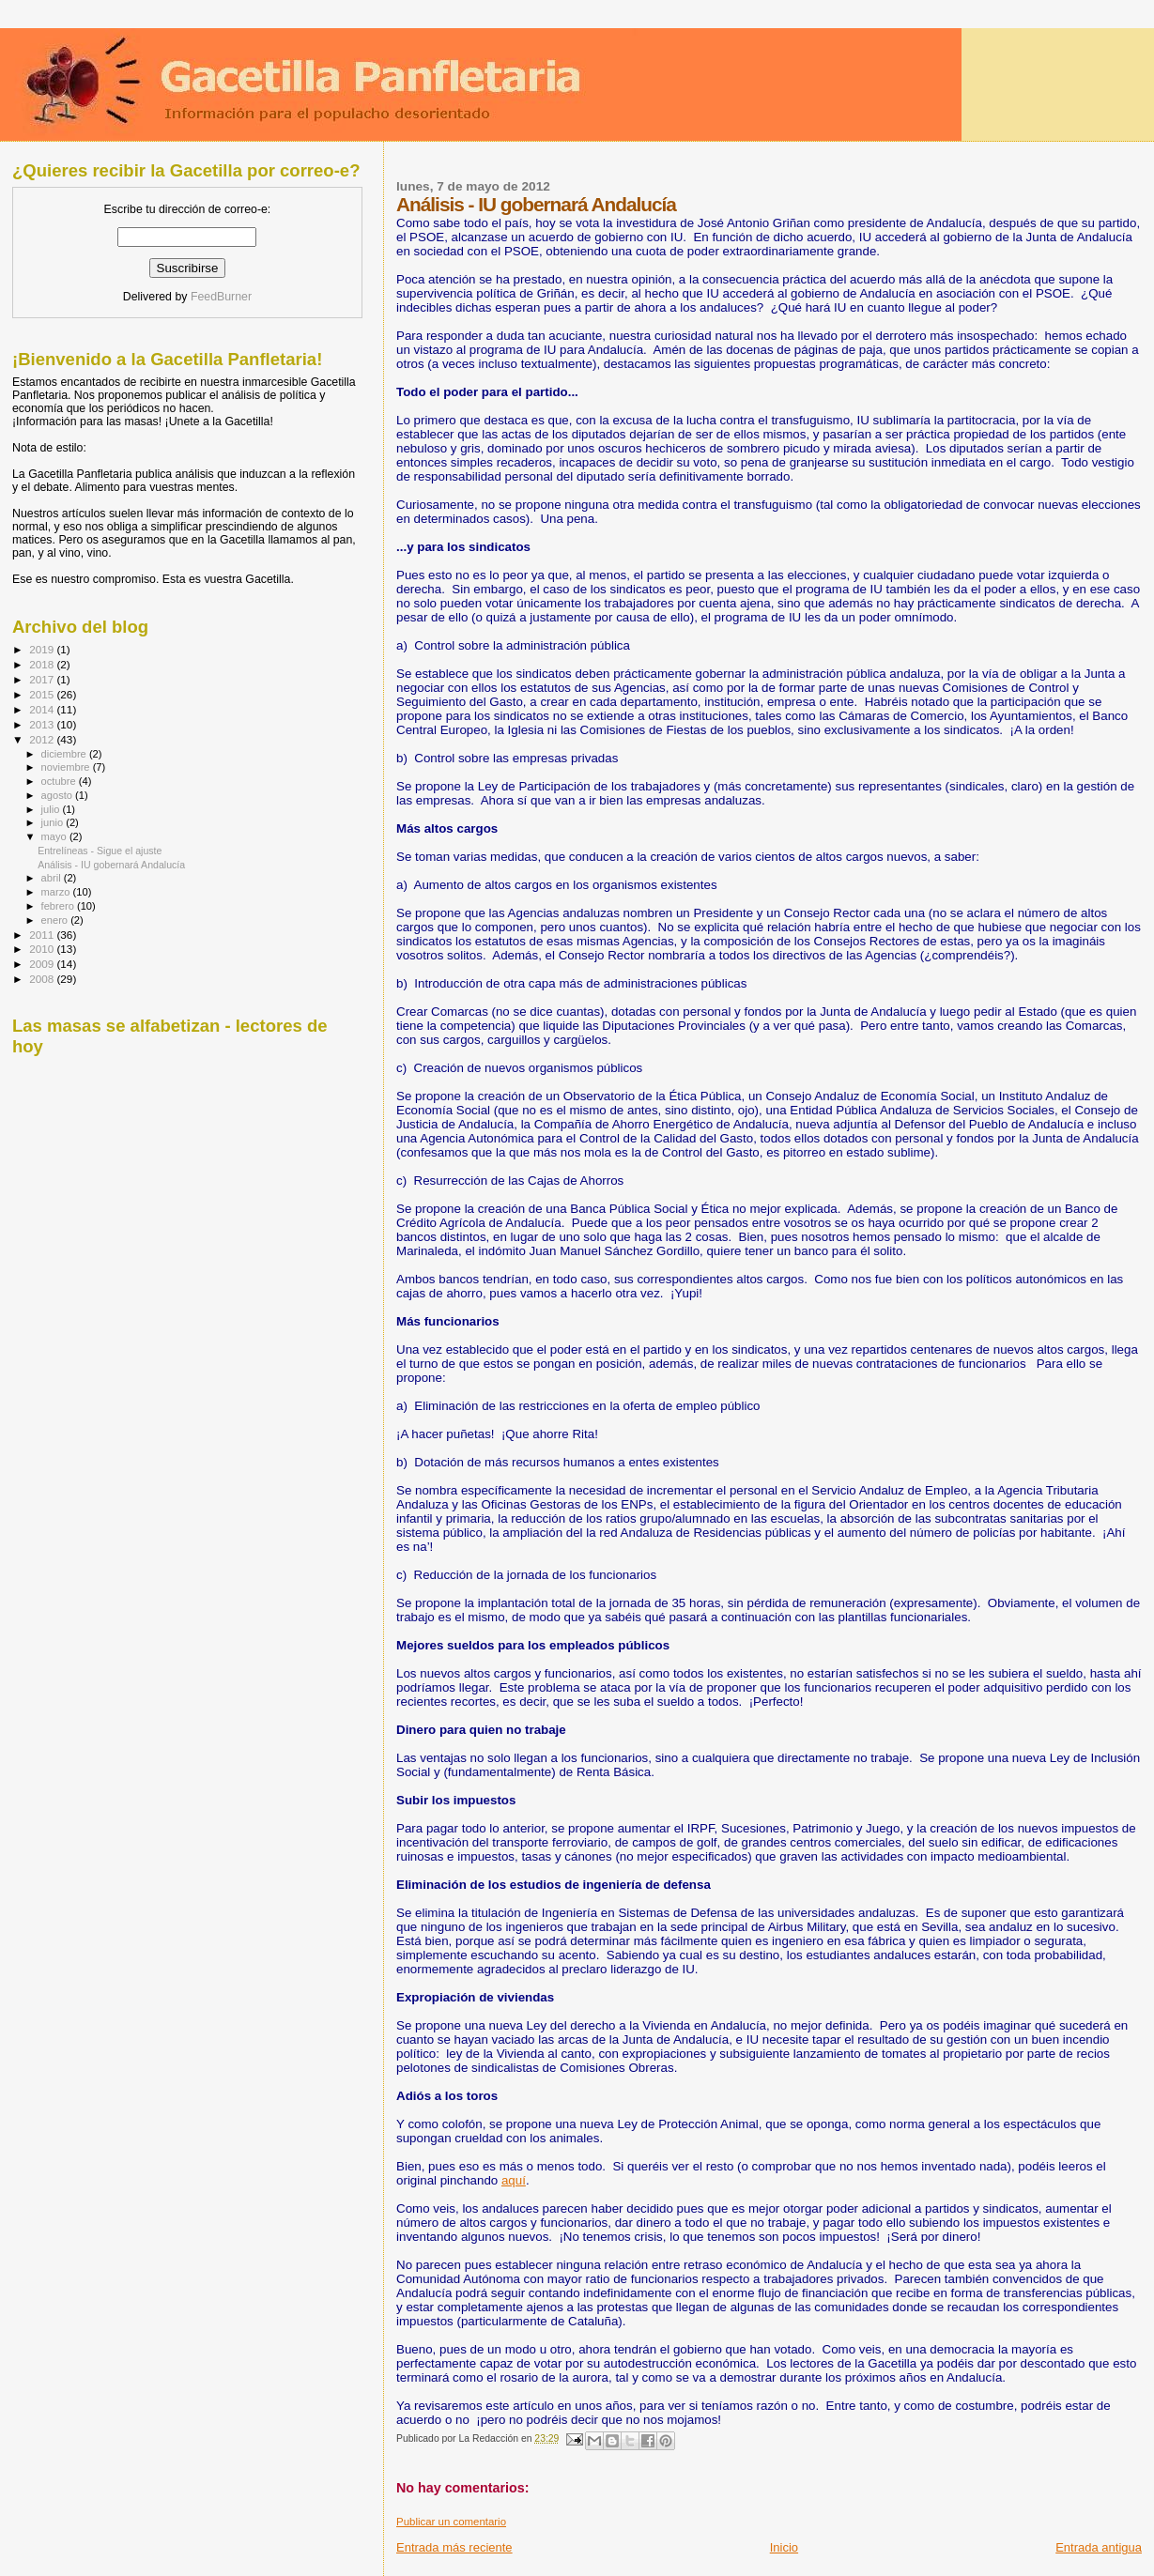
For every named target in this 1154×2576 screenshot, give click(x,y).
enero (56, 920)
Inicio (784, 2547)
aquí (513, 2180)
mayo (55, 836)
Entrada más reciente (454, 2547)
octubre (60, 781)
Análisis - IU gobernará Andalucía (111, 864)
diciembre (65, 753)
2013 (42, 724)
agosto (58, 795)
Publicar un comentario (451, 2521)
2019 (42, 649)
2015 (42, 694)
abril (52, 877)
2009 (42, 964)
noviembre (67, 767)
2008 (42, 979)
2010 (42, 949)
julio (52, 809)
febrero (59, 906)
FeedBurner (221, 296)
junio (54, 822)
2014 (42, 709)
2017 (42, 679)
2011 (42, 934)
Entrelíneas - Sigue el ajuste (100, 850)
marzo (57, 891)
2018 (42, 664)
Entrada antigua (1098, 2547)
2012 (42, 739)
